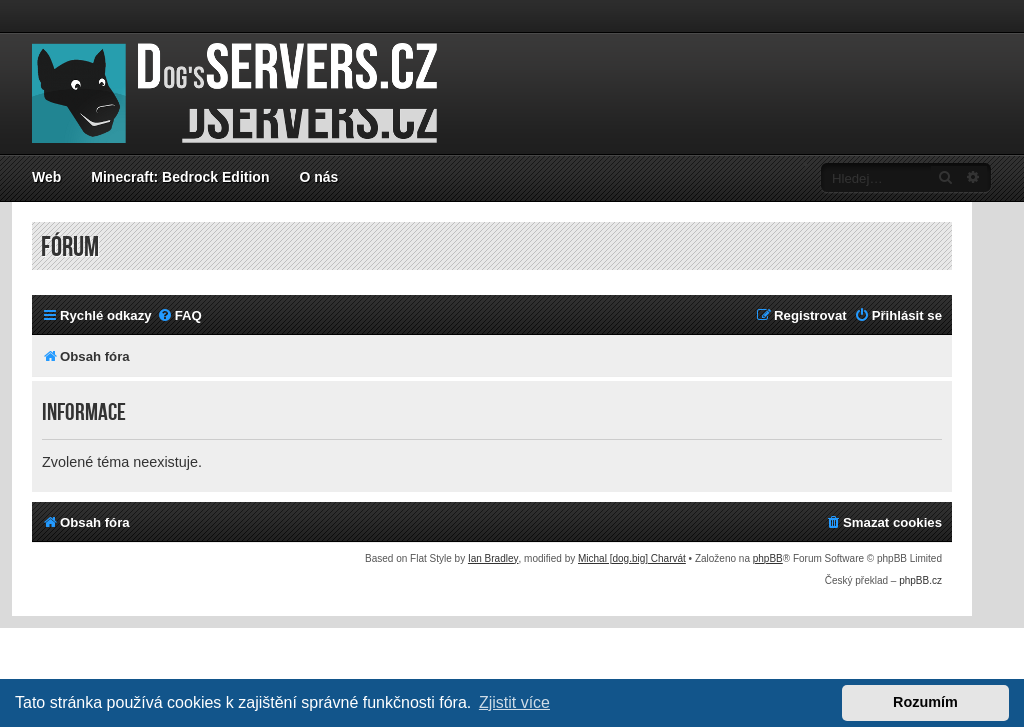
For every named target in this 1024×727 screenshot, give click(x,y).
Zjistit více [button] (514, 702)
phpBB (768, 558)
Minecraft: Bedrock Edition (180, 177)
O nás (318, 177)
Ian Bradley (493, 558)
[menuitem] (179, 315)
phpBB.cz (920, 580)
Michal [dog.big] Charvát (632, 558)
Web (46, 177)
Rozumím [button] (925, 702)
